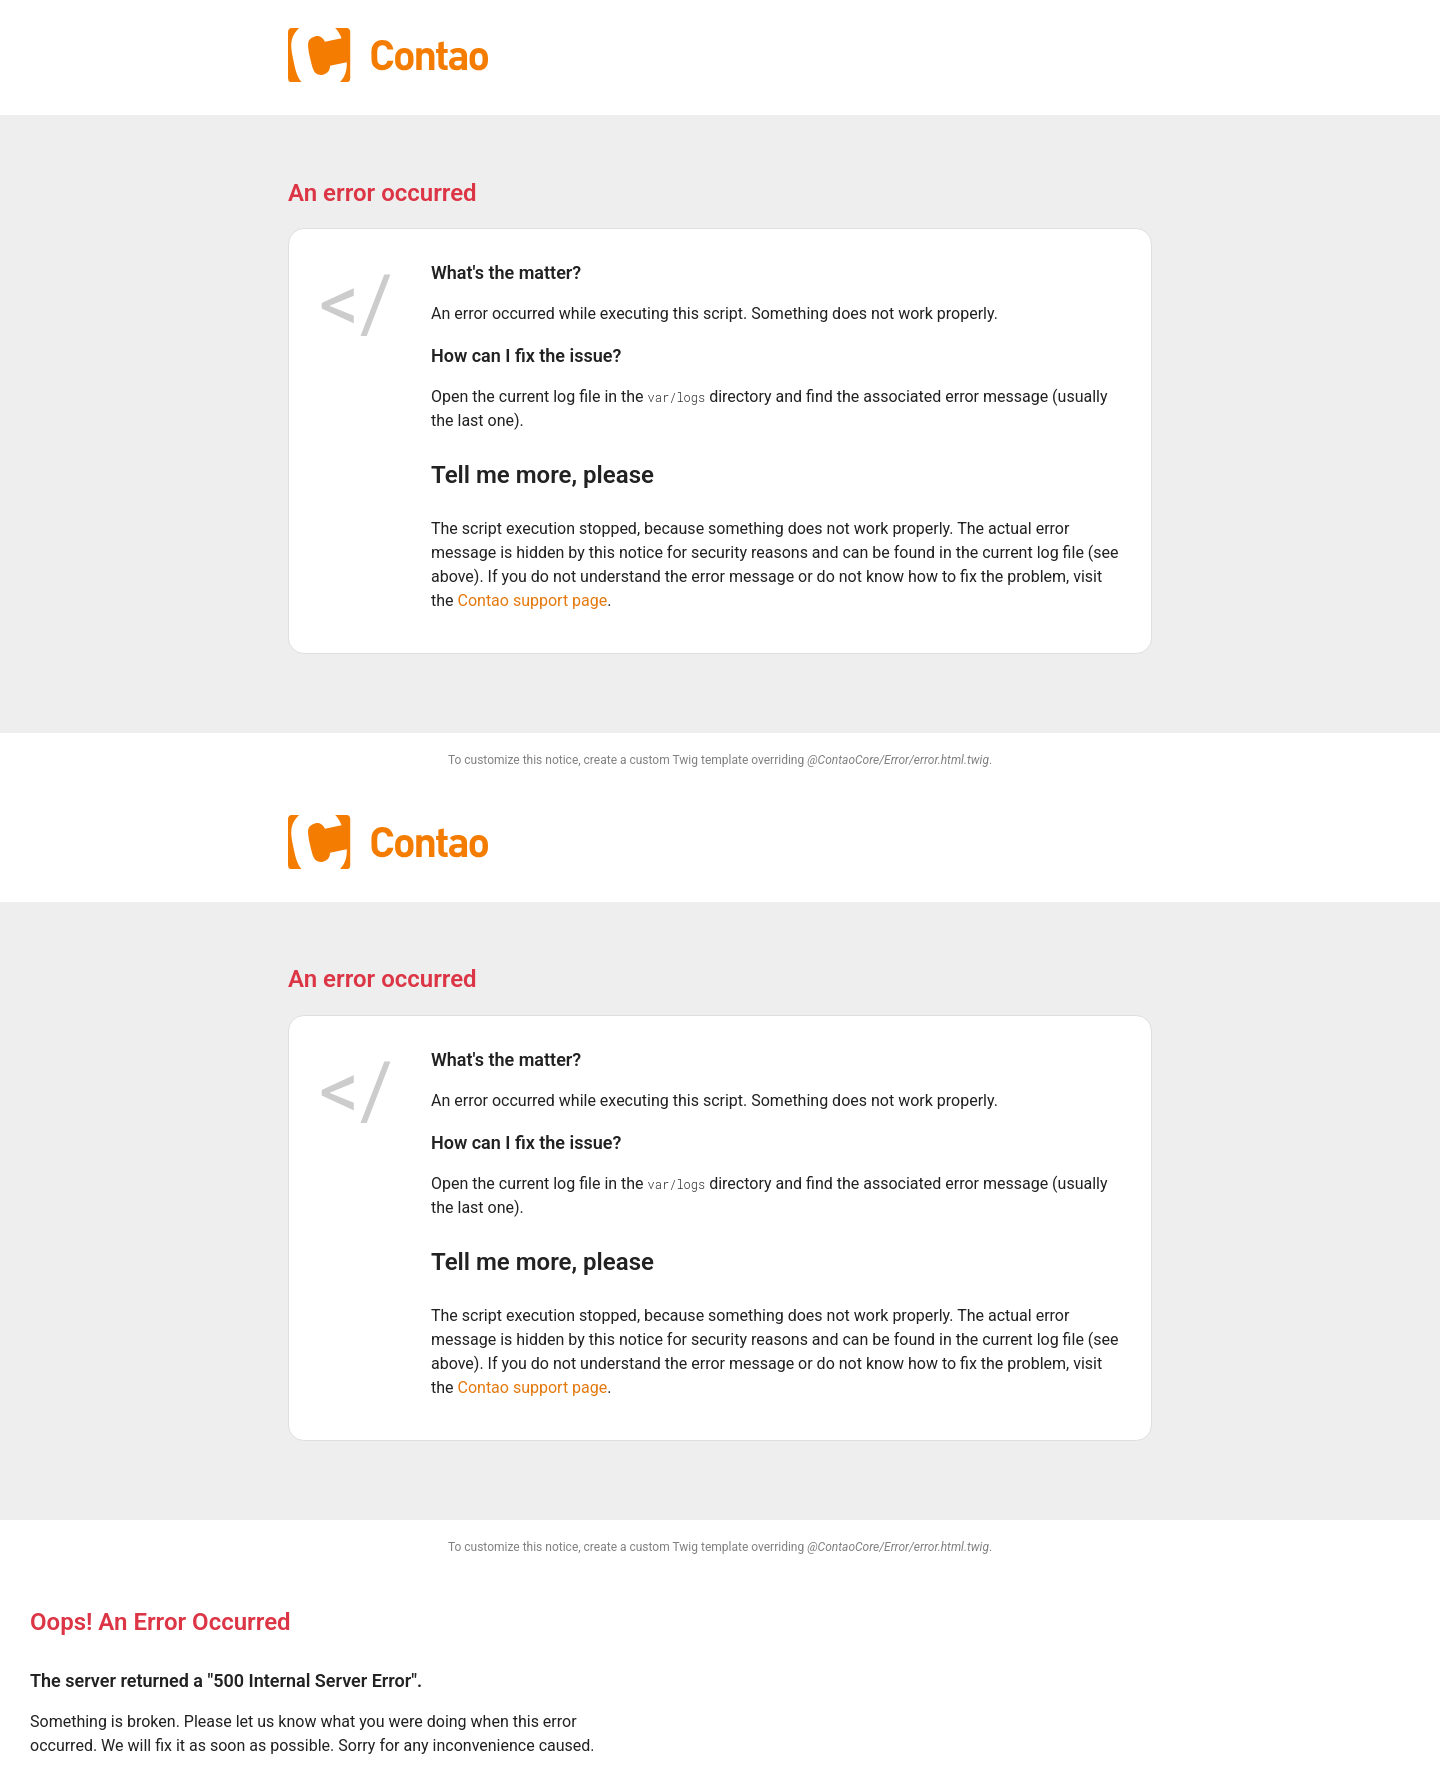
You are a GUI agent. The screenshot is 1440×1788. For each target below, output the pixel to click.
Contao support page (533, 600)
